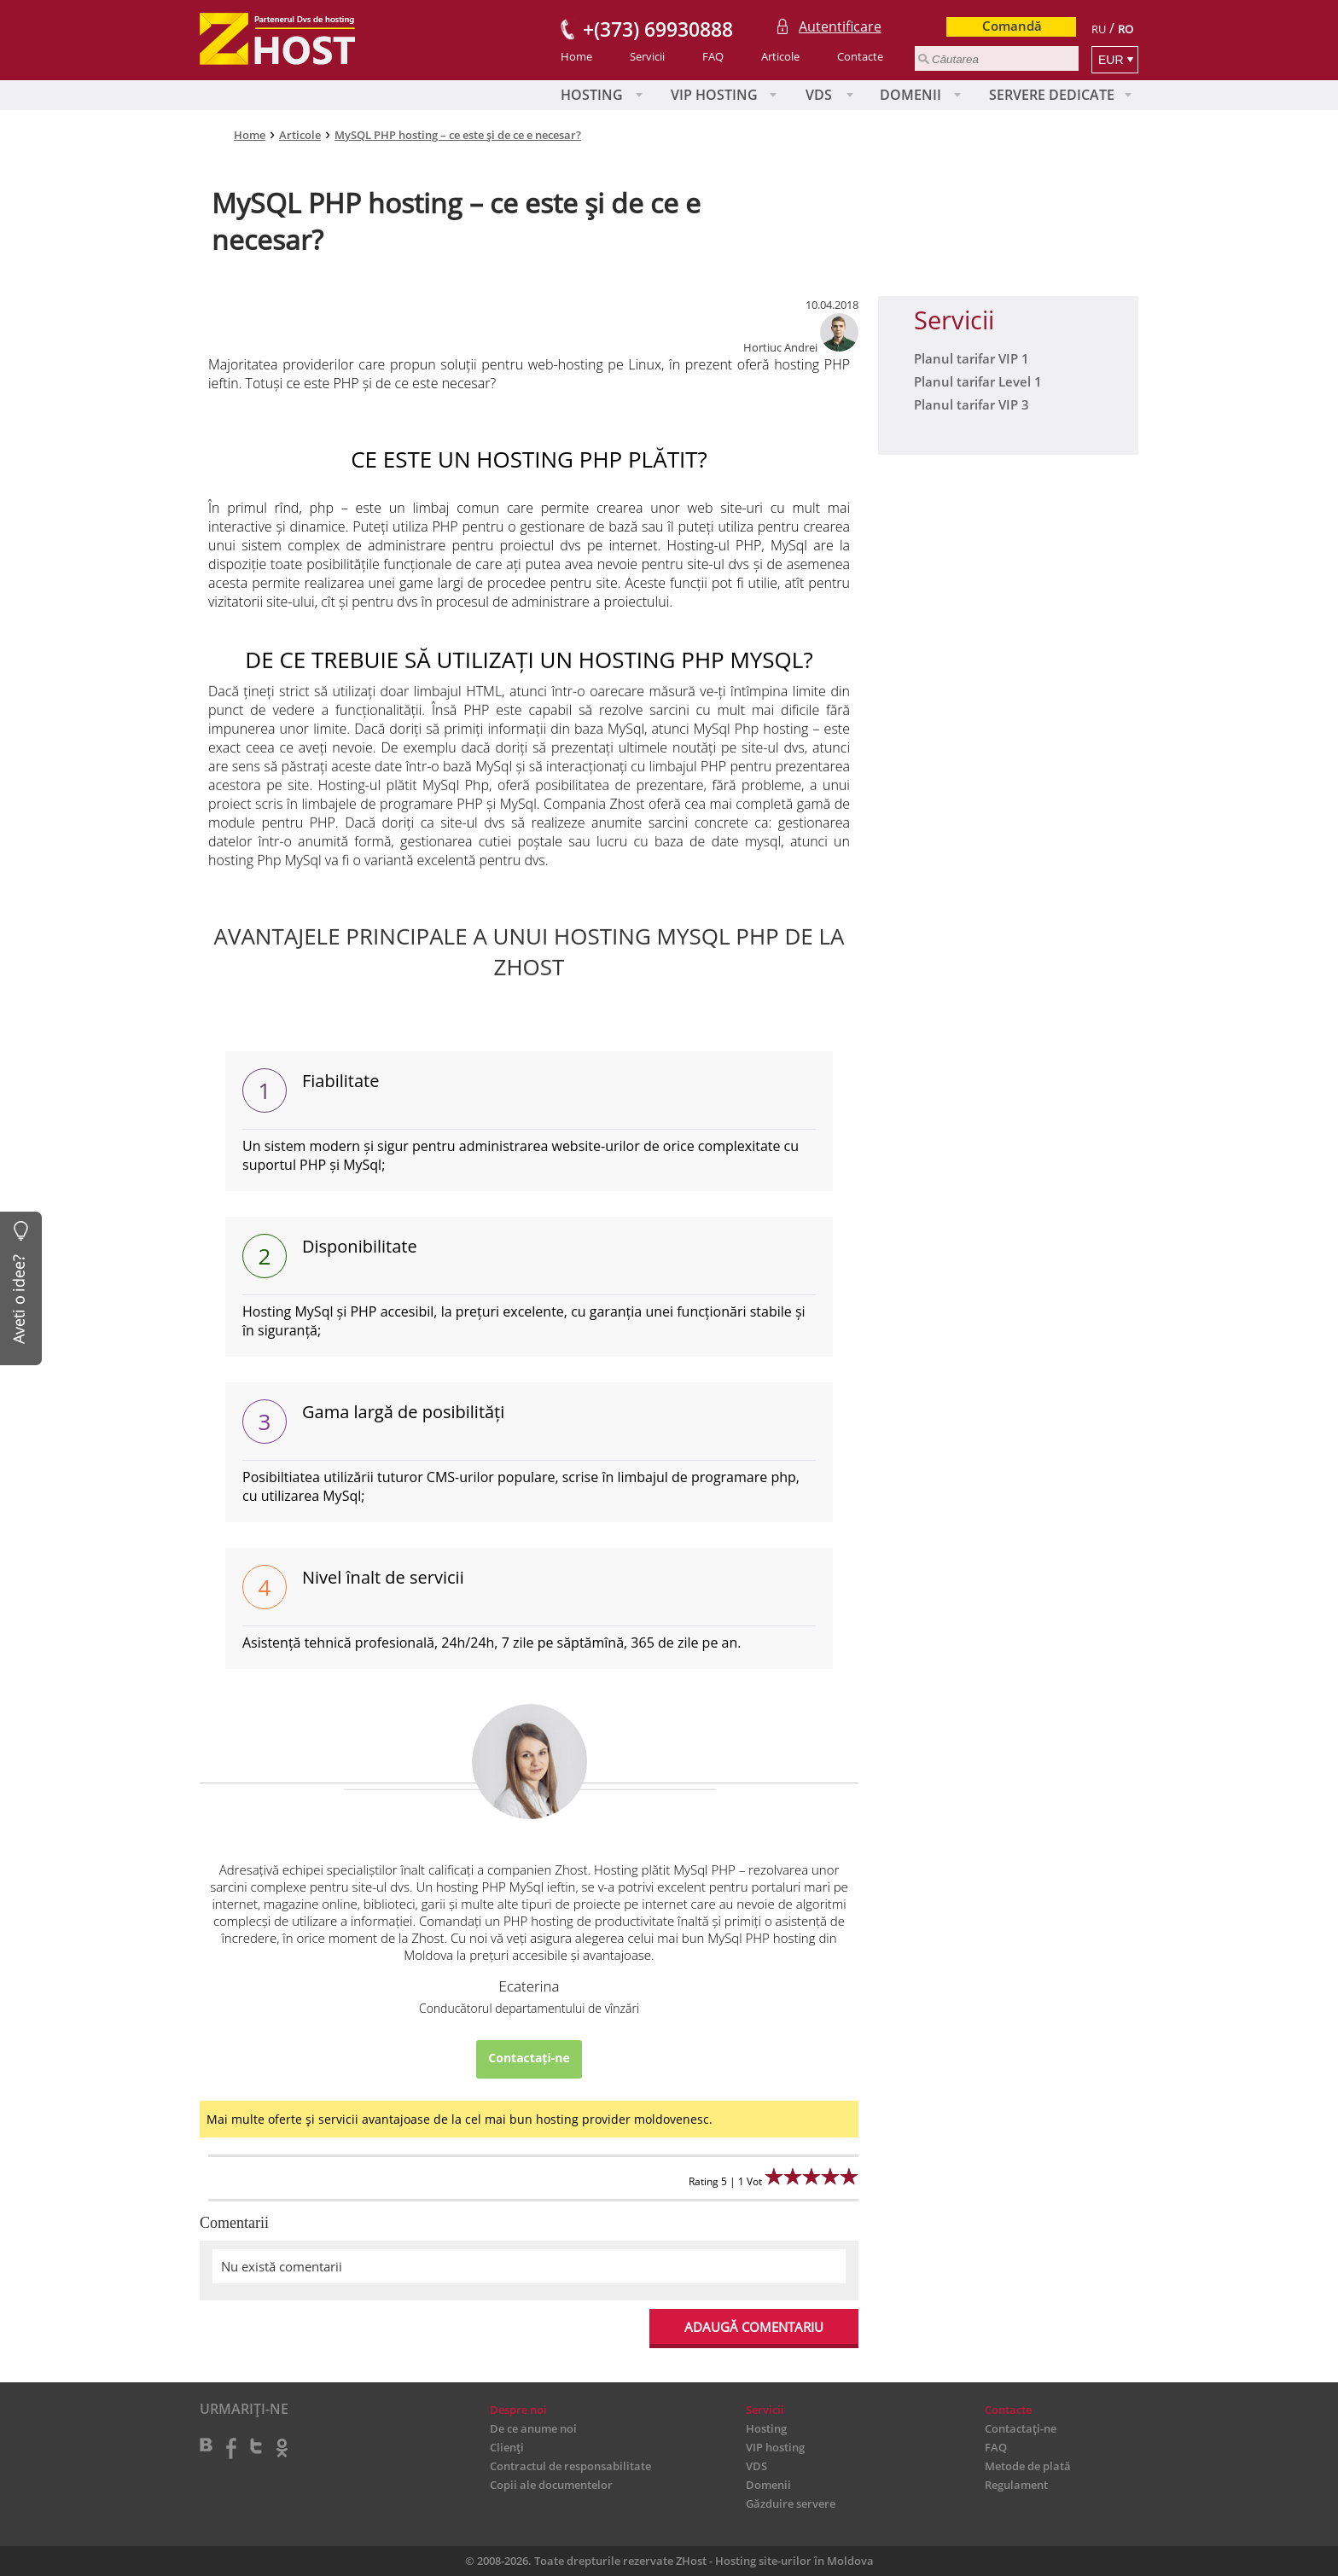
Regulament (1016, 2484)
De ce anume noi (533, 2428)
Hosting (592, 94)
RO (1125, 29)
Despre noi (518, 2409)
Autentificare (840, 26)
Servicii (647, 56)
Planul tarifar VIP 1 (971, 358)
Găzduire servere (790, 2503)
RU (1098, 29)
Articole (780, 56)
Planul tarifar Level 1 (978, 381)
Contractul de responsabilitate (570, 2466)
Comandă (1012, 25)
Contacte (860, 56)
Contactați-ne (528, 2058)
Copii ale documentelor (551, 2484)
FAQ (713, 56)
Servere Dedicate (1051, 94)
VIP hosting (714, 94)
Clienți (507, 2447)
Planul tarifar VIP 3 (971, 404)
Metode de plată (1028, 2466)
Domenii (910, 94)
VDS (819, 94)
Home (576, 56)
